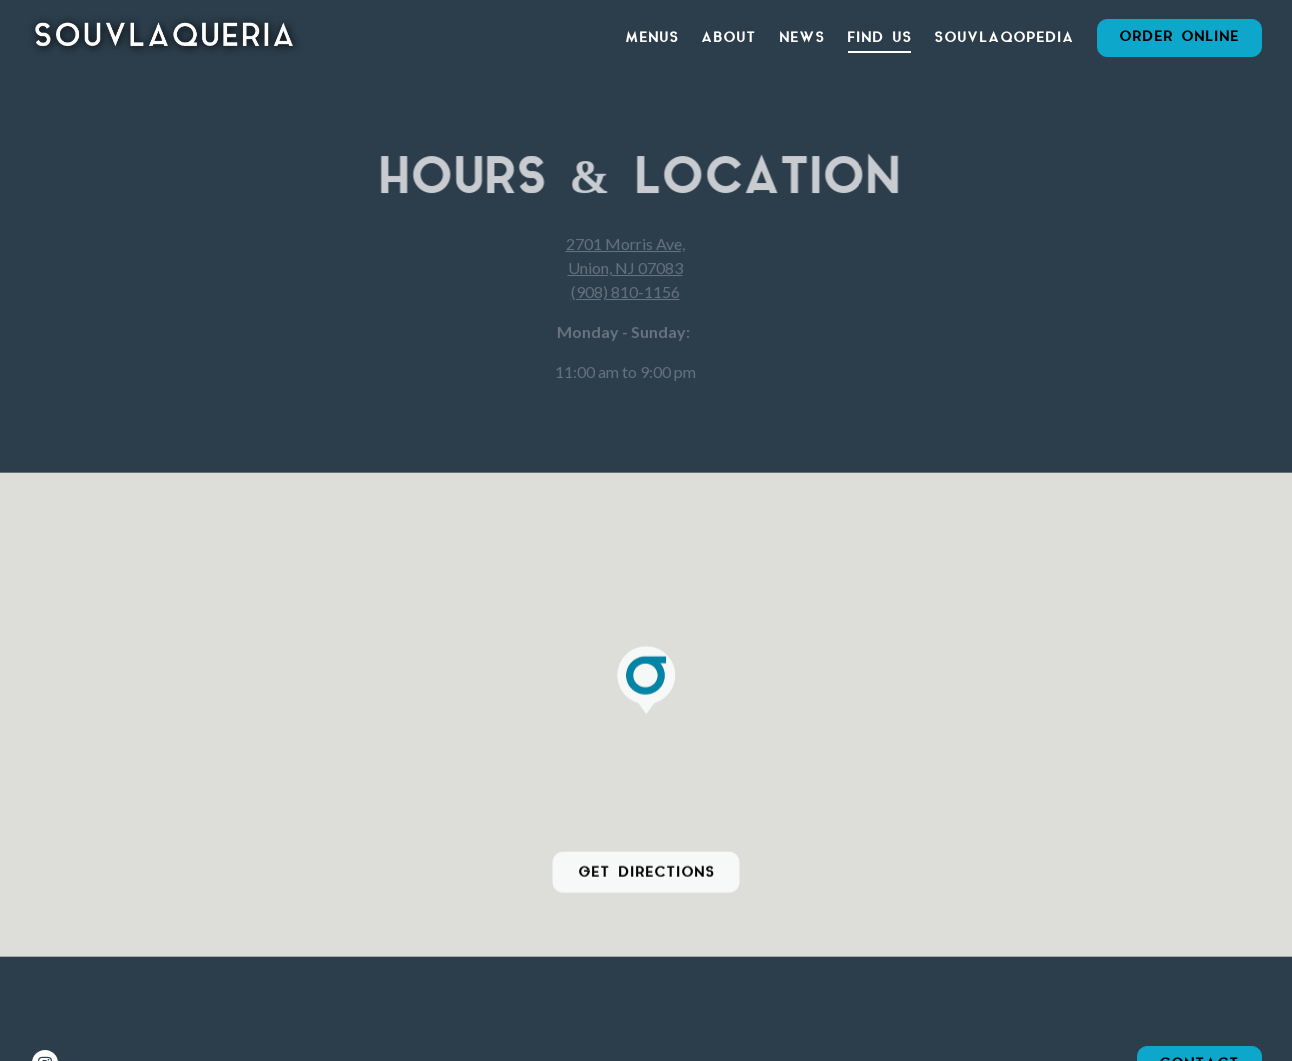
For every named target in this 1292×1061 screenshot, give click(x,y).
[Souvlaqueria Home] (165, 36)
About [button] (728, 38)
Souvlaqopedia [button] (1004, 38)
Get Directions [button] (646, 873)
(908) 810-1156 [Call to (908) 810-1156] (618, 291)
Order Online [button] (1179, 37)
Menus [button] (652, 38)
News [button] (802, 38)
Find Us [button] (879, 38)
